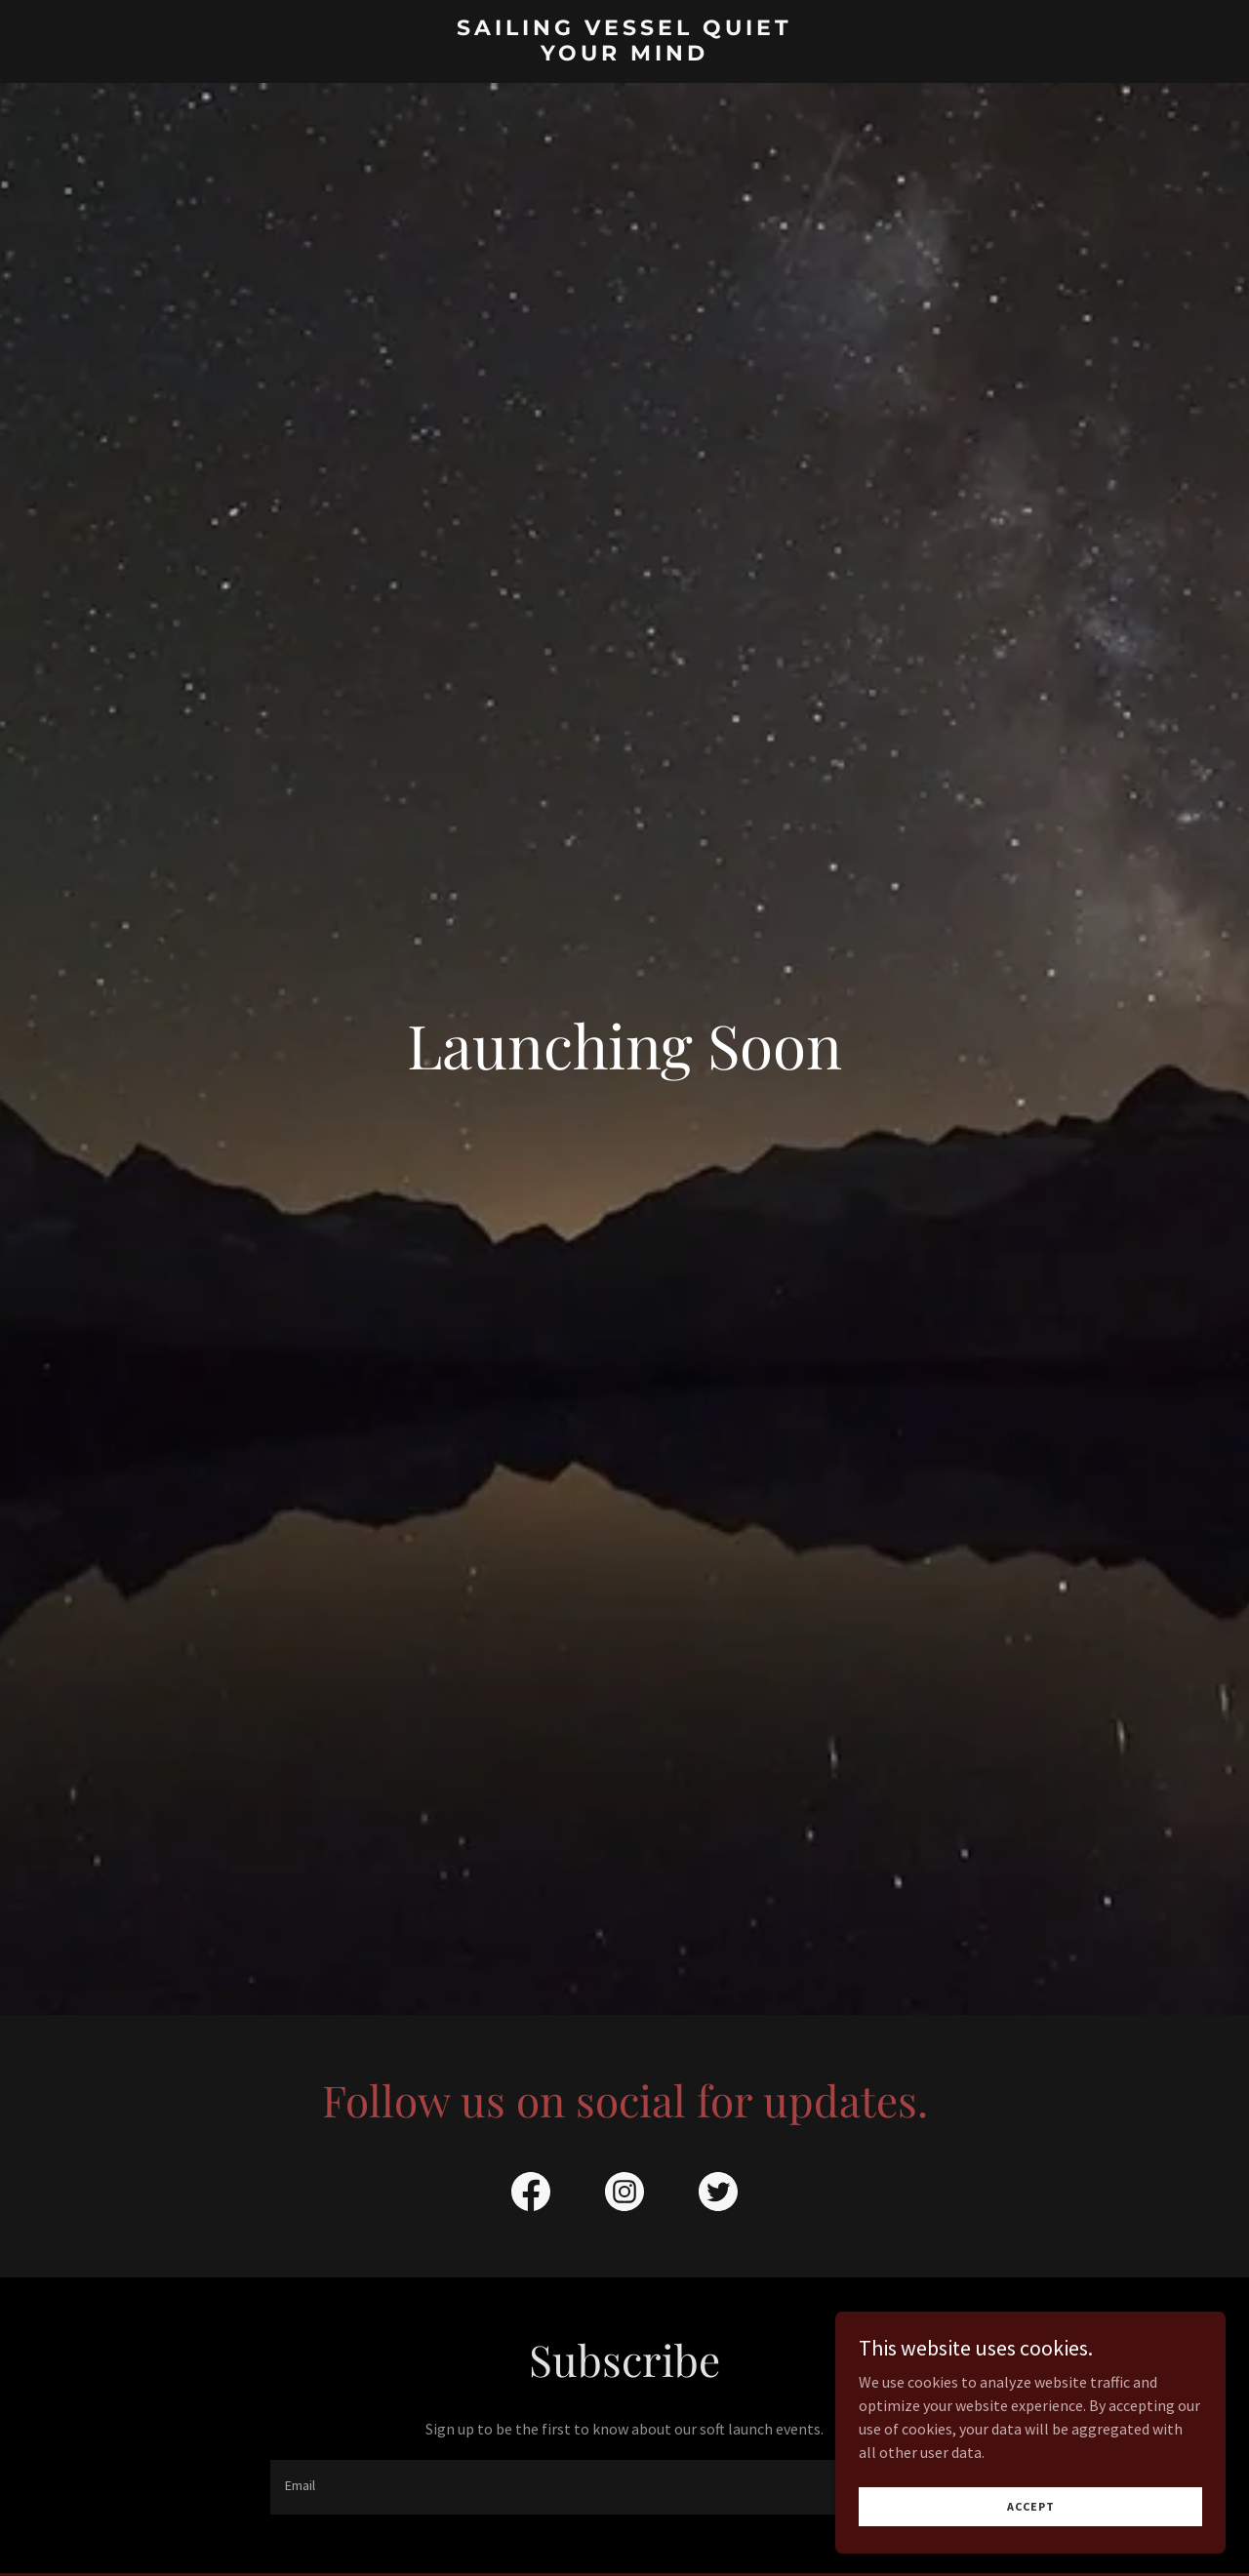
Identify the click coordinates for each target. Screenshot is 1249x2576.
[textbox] (552, 2487)
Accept (1031, 2506)
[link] (625, 54)
